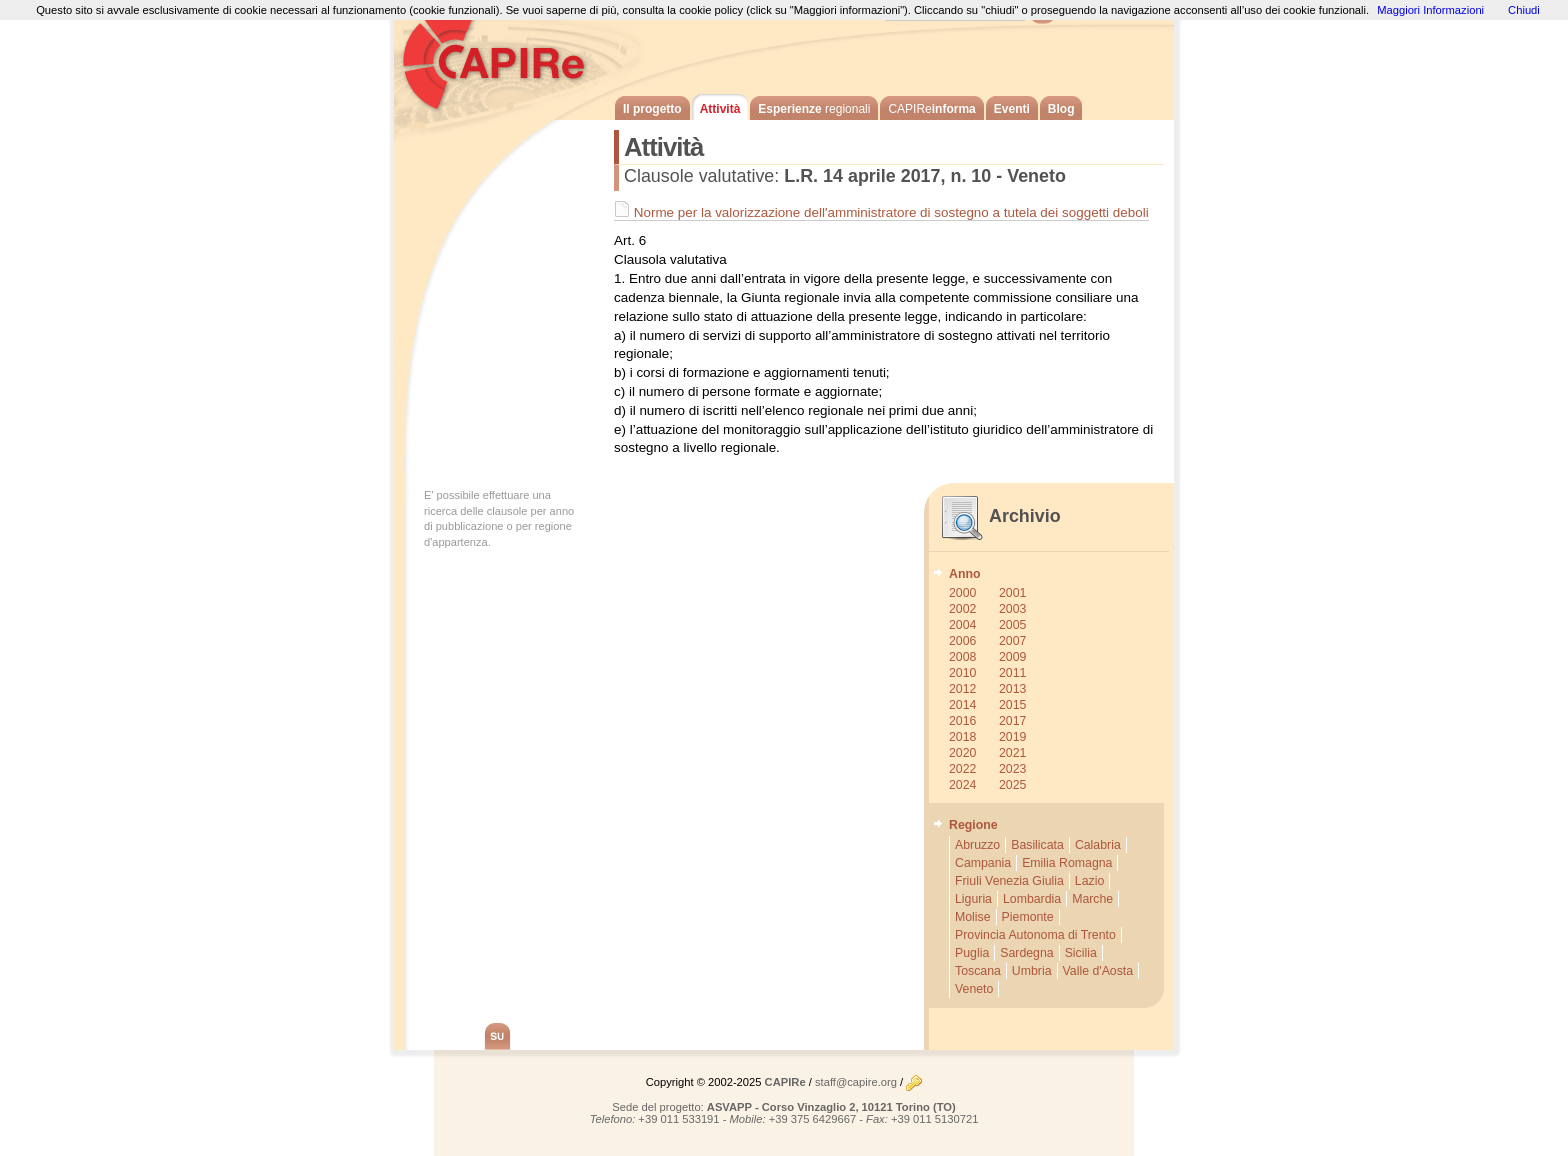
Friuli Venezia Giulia (1009, 881)
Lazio (1089, 881)
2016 (962, 721)
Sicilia (1081, 953)
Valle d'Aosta (1098, 971)
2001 (1012, 593)
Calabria (1098, 845)
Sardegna (1026, 953)
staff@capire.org (856, 1082)
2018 (962, 737)
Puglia (972, 953)
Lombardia (1032, 899)
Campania (983, 863)
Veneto (974, 989)
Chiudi (1524, 10)
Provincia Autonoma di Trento (1035, 935)
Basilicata (1037, 845)
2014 (962, 705)
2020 (962, 753)
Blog (1061, 109)
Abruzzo (977, 845)
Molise (973, 917)
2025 (1012, 785)
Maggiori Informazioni (1430, 10)
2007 (1012, 641)
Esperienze (814, 109)
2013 (1012, 689)
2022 (962, 769)
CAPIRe (504, 60)
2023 (1012, 769)
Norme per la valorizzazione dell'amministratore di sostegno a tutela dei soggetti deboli (881, 212)
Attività (720, 109)
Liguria (973, 899)
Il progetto (652, 109)
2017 (1012, 721)
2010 (962, 673)
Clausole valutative (699, 176)
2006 (962, 641)
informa (931, 109)
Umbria (1032, 971)
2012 (962, 689)
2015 (1012, 705)
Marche (1092, 899)
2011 (1012, 673)
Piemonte (1028, 917)
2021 (1012, 753)
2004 (962, 625)
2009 (1012, 657)
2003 (1012, 609)
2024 (962, 785)
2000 (962, 593)
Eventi (1012, 109)
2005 (1012, 625)
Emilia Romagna (1067, 863)
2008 (962, 657)
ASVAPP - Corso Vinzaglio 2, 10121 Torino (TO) (831, 1107)
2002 (962, 609)
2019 (1012, 737)
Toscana (978, 971)
